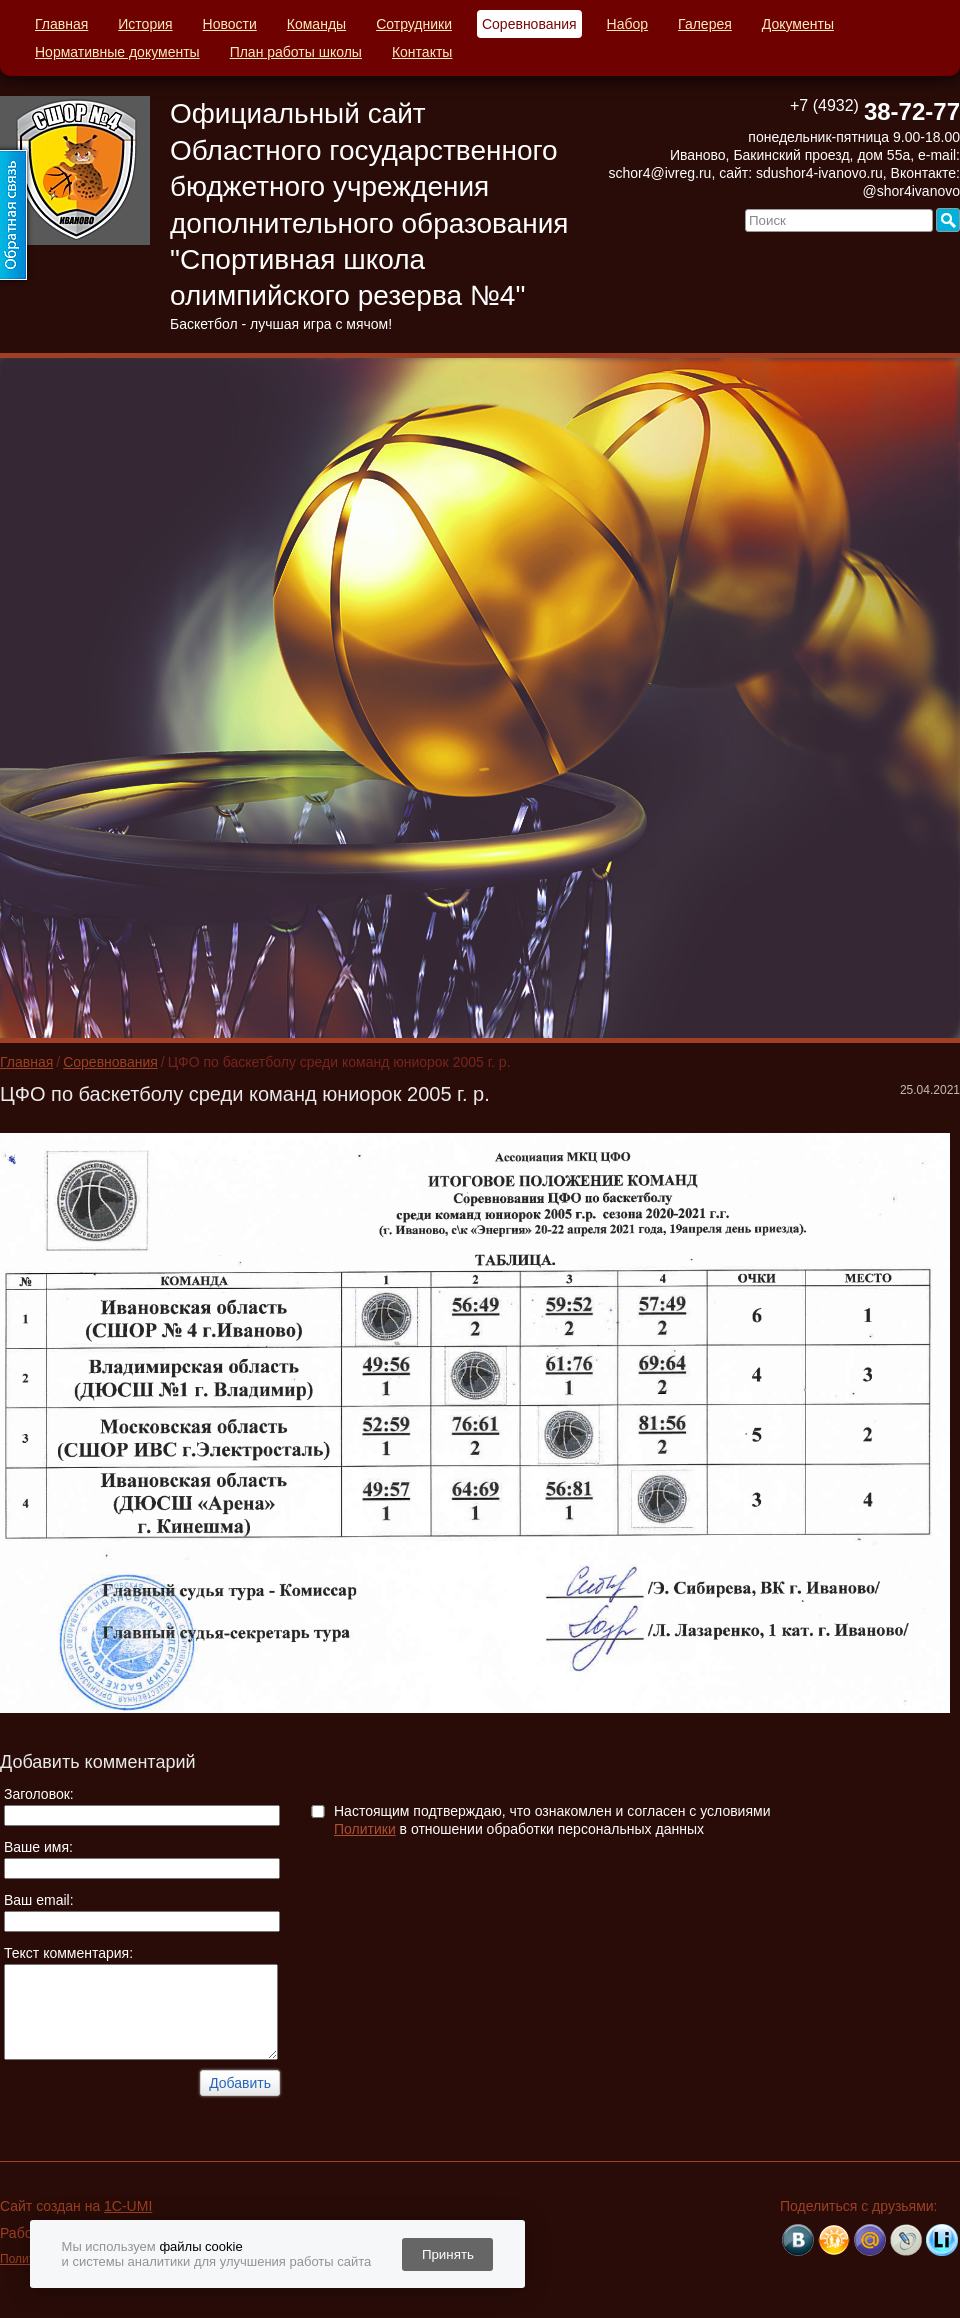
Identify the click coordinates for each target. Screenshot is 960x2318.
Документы (798, 24)
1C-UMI (128, 2206)
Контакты (422, 52)
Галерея (705, 24)
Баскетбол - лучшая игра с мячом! (281, 324)
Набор (628, 24)
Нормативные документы (117, 52)
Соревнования (529, 24)
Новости (230, 24)
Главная (61, 24)
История (145, 24)
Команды (316, 24)
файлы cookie (200, 2246)
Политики (365, 1829)
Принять (448, 2254)
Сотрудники (414, 24)
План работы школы (296, 52)
